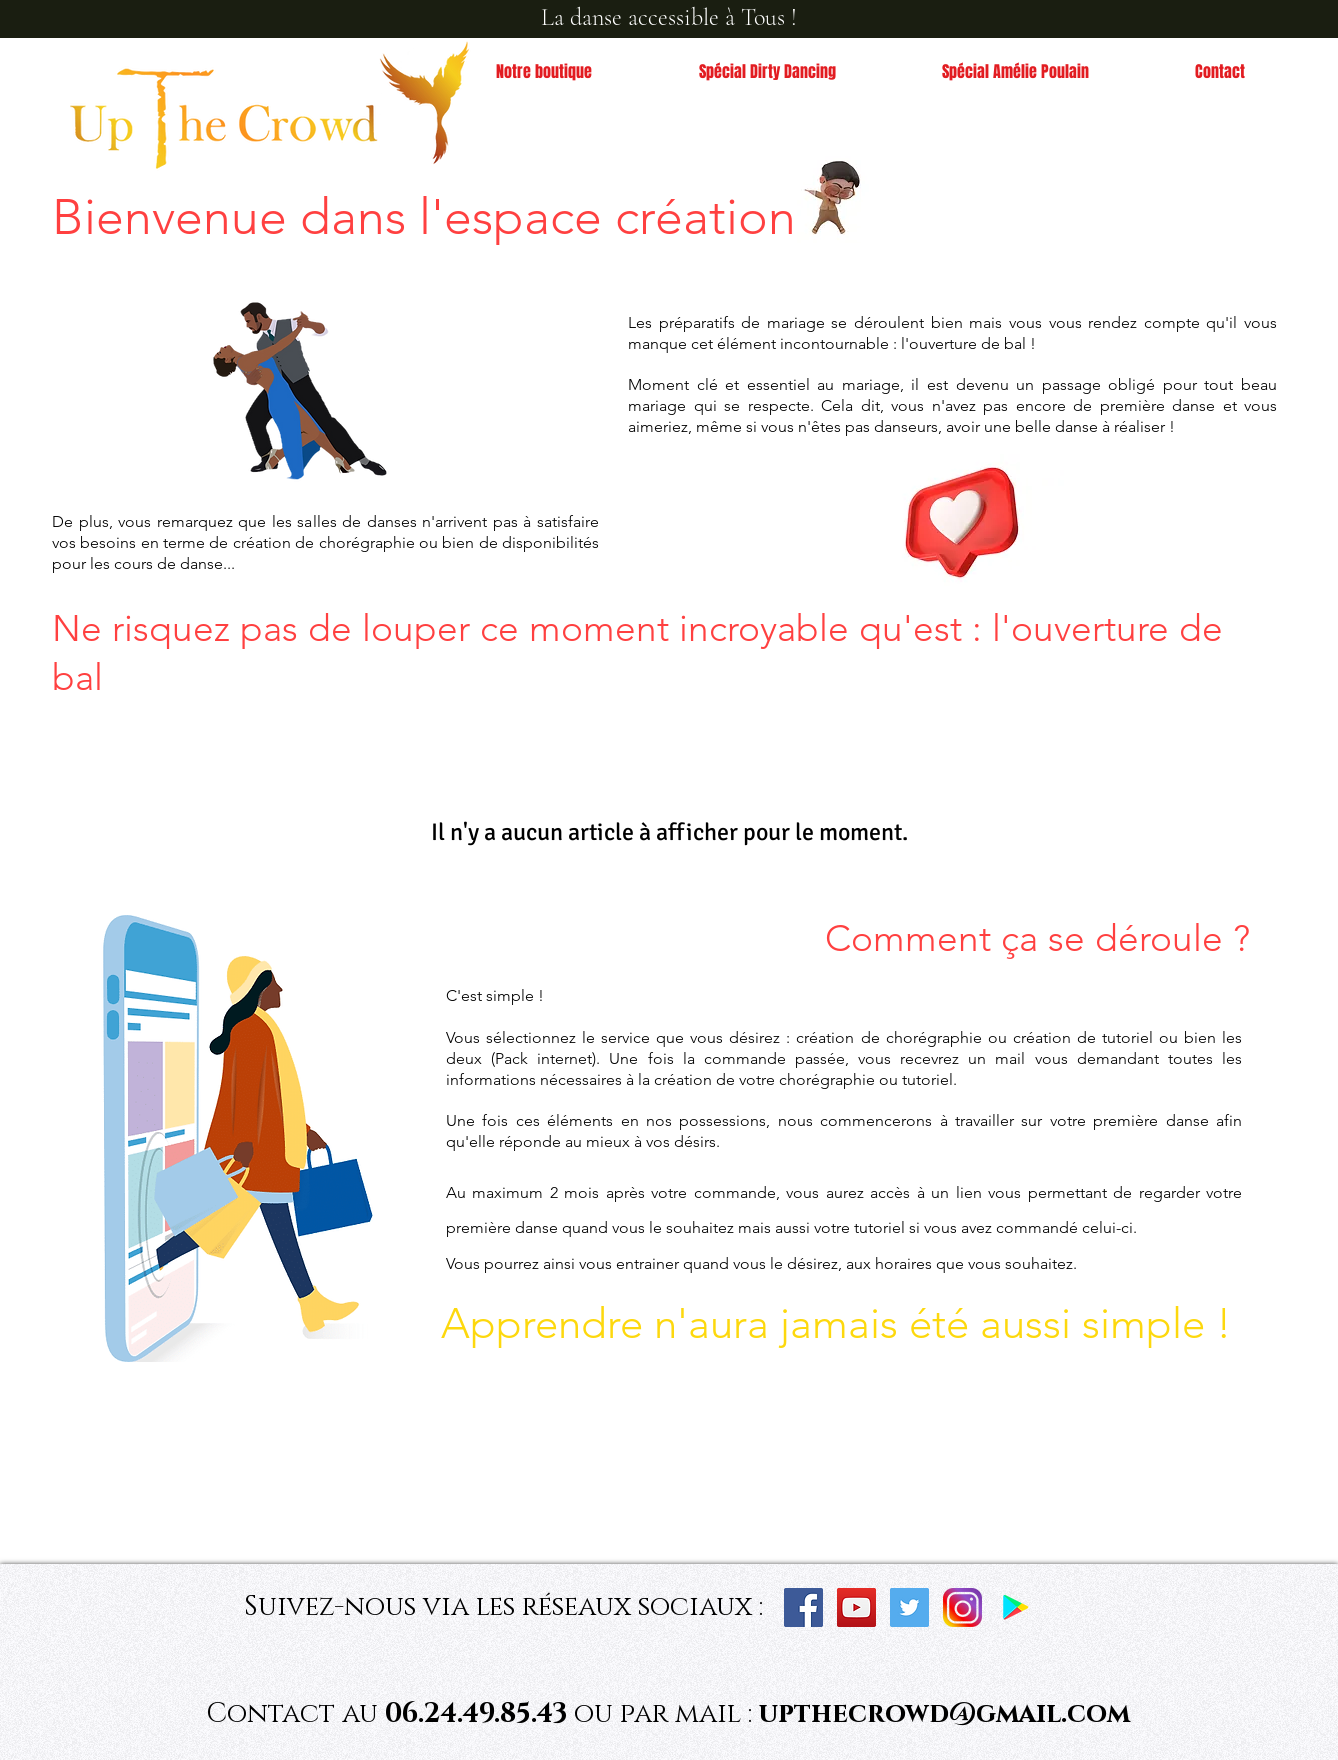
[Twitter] (909, 1607)
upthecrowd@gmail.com (944, 1714)
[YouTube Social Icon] (856, 1607)
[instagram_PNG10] (962, 1607)
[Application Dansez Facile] (1015, 1607)
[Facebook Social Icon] (803, 1607)
